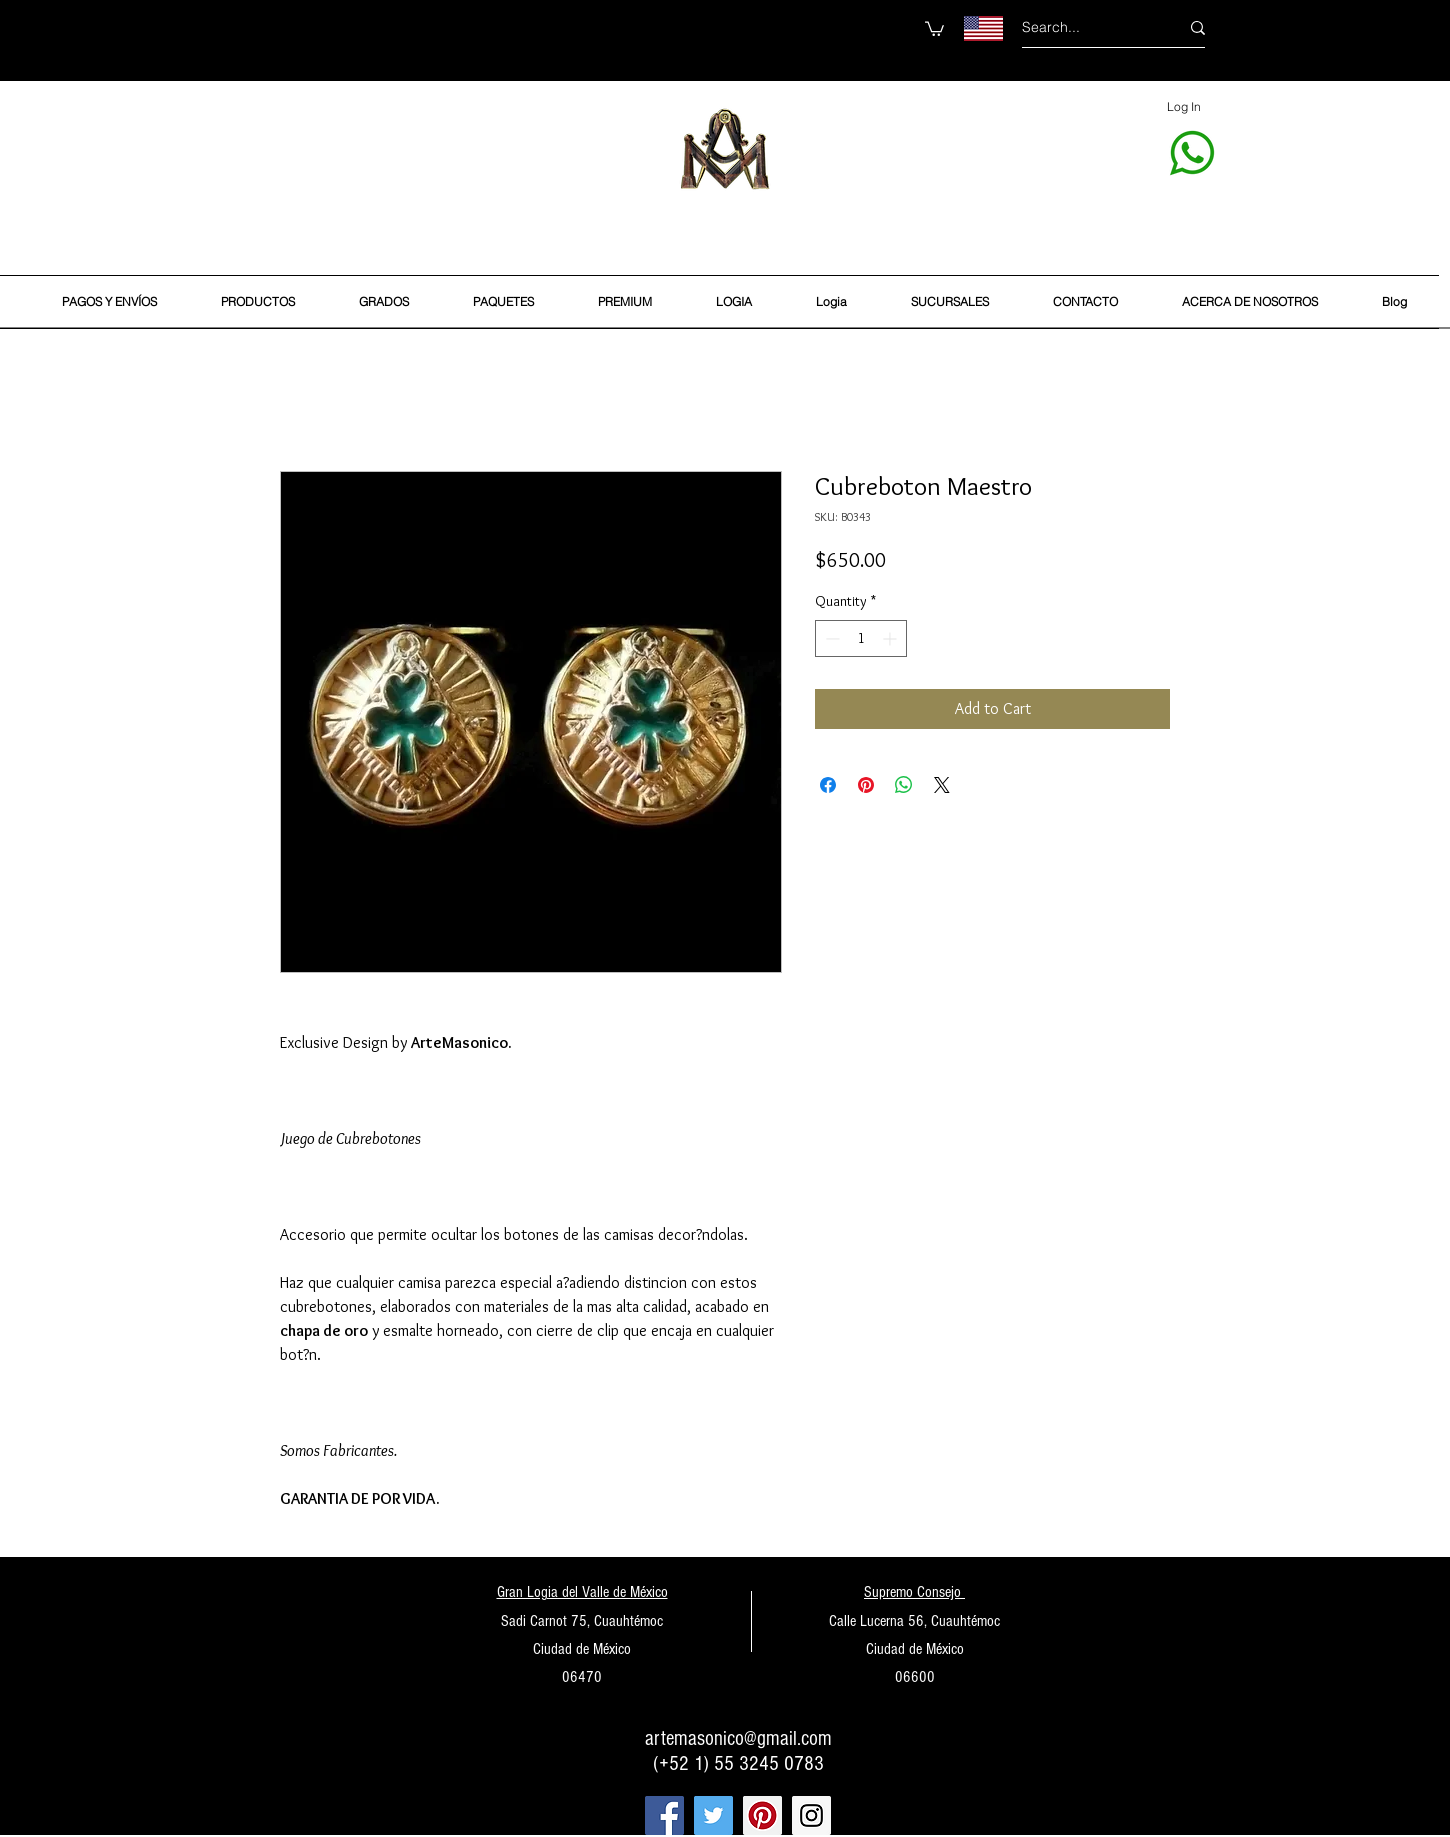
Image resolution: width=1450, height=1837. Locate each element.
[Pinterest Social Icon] (762, 1815)
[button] (934, 28)
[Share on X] (942, 785)
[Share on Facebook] (828, 785)
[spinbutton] (861, 638)
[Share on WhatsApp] (904, 785)
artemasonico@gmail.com (738, 1738)
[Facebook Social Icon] (664, 1815)
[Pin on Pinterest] (866, 785)
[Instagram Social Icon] (811, 1815)
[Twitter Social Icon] (713, 1815)
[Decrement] (830, 638)
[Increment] (891, 638)
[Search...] (1085, 27)
